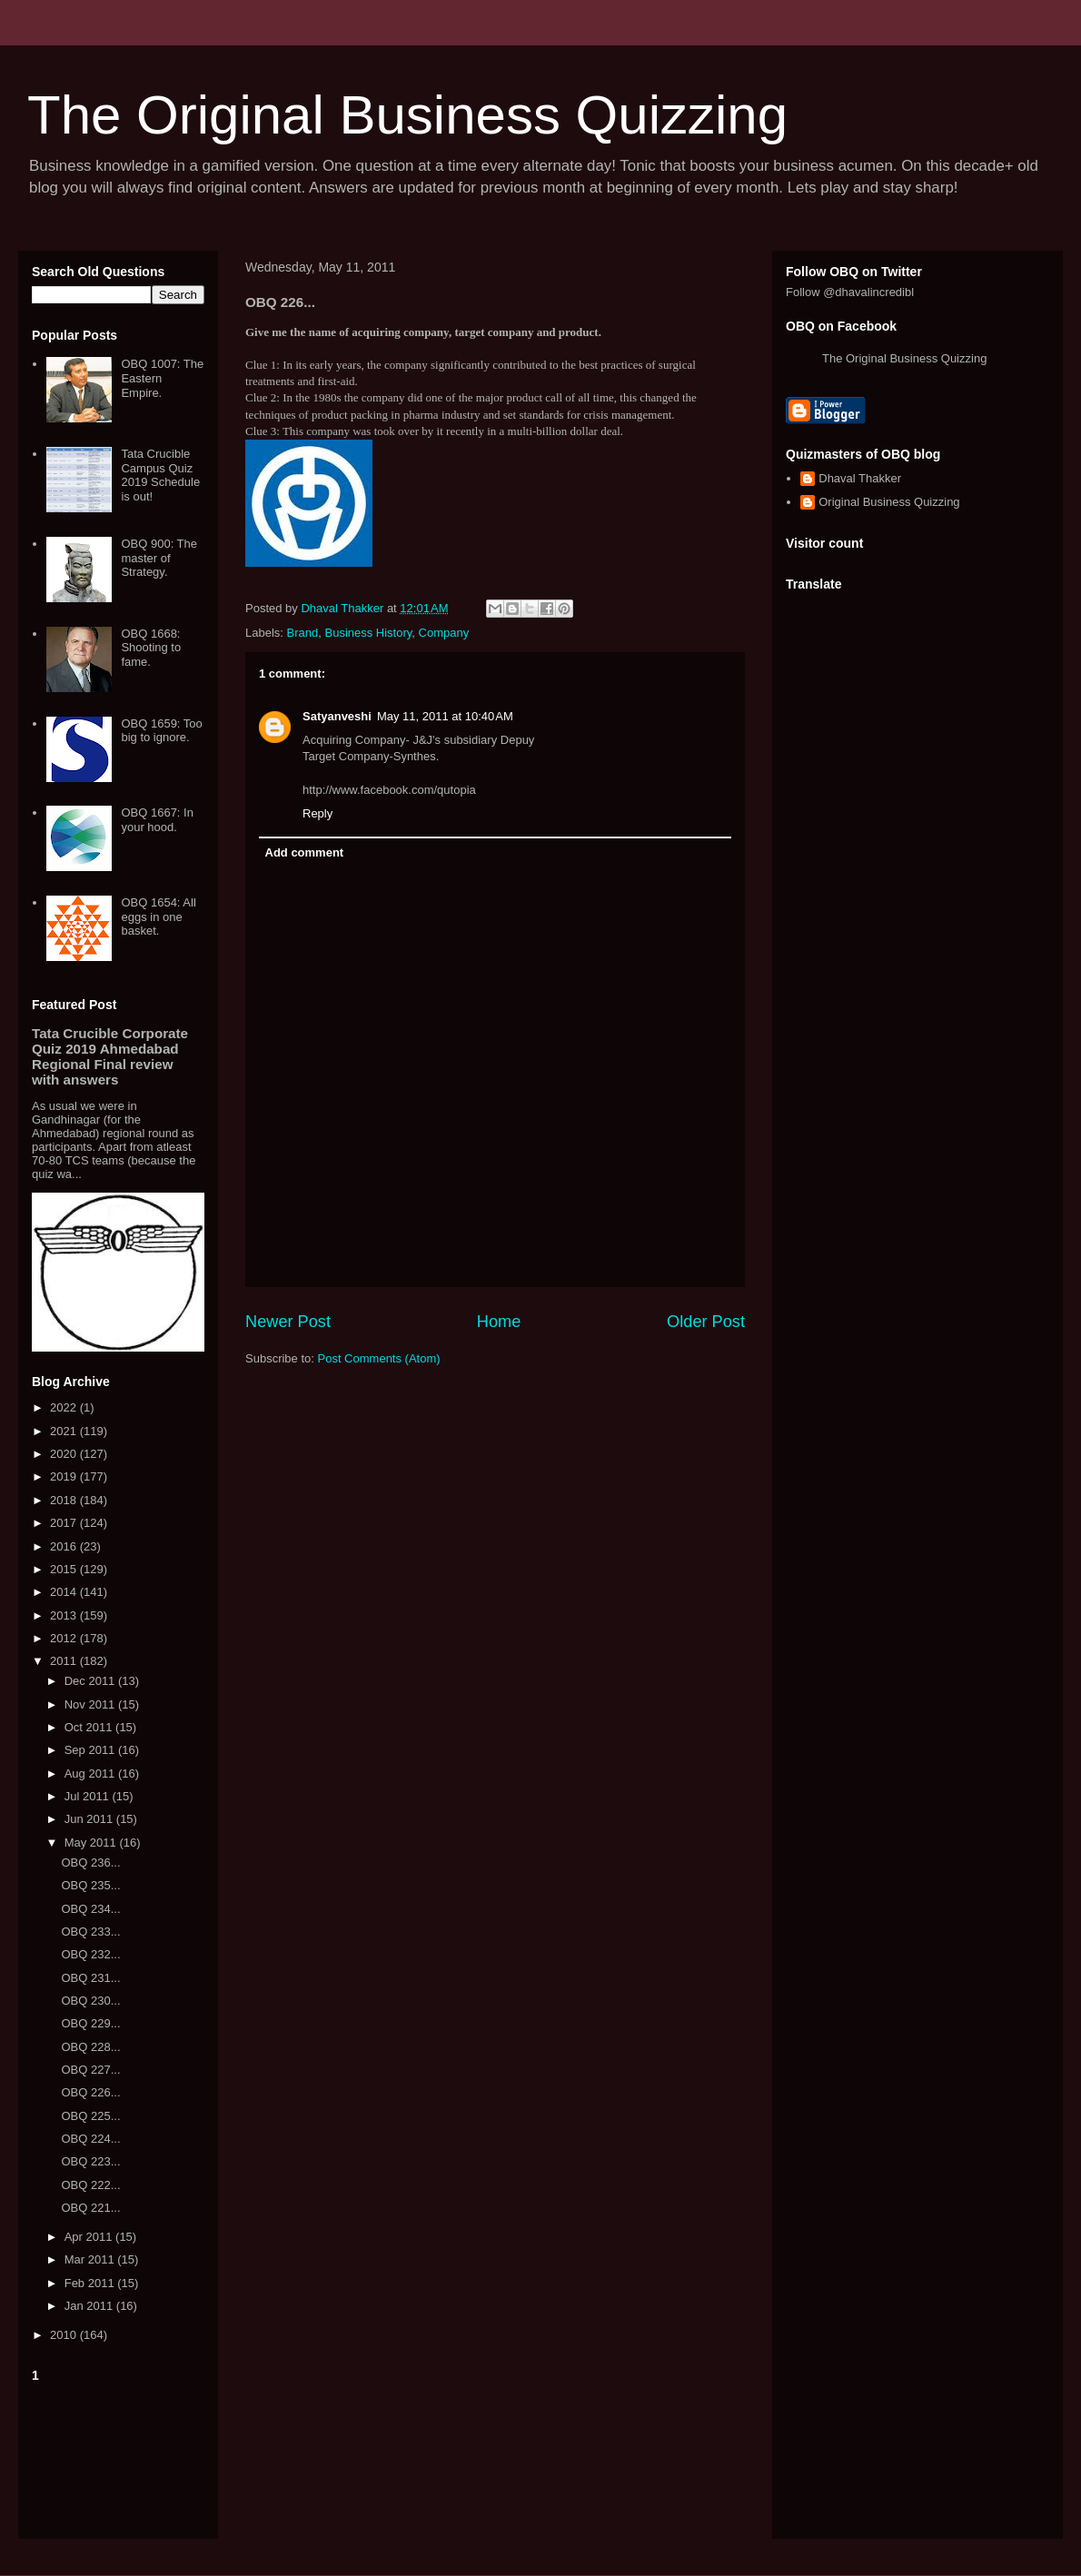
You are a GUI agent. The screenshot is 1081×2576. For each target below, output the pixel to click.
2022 (65, 1407)
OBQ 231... (90, 1978)
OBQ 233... (90, 1931)
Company (444, 632)
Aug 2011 (91, 1773)
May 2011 (92, 1842)
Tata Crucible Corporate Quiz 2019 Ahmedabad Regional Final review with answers (110, 1056)
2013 (65, 1615)
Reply (317, 813)
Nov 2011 (91, 1704)
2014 (65, 1592)
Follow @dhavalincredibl (850, 292)
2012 (65, 1638)
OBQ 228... (90, 2047)
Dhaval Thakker (859, 478)
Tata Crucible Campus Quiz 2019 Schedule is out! (160, 475)
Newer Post (288, 1322)
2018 (65, 1500)
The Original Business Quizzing (407, 114)
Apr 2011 (89, 2237)
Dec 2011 (91, 1681)
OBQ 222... (90, 2185)
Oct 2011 (89, 1727)
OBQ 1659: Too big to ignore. (161, 731)
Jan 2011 (90, 2306)
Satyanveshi (337, 716)
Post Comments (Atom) (379, 1358)
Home (499, 1322)
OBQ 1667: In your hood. (157, 820)
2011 (65, 1661)
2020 (65, 1454)
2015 (65, 1569)
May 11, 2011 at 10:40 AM (445, 716)
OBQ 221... (90, 2207)
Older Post (706, 1322)
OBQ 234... (90, 1909)
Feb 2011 (91, 2283)
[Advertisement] (118, 2457)
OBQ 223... (90, 2161)
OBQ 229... (90, 2023)
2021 (65, 1431)
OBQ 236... (90, 1862)
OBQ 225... (90, 2116)
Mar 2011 (91, 2259)
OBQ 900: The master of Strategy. (159, 558)
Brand (303, 632)
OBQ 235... (90, 1885)
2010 (65, 2335)
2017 (65, 1523)
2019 (65, 1476)
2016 (65, 1546)
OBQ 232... (90, 1954)
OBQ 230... (90, 2000)
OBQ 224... (90, 2138)
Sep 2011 (91, 1750)
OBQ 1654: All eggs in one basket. (158, 916)
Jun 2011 (90, 1819)
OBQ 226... (90, 2092)
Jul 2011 (88, 1796)
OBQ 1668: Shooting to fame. (151, 648)
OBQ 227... (90, 2069)
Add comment (304, 852)
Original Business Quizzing (888, 502)
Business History (368, 632)
